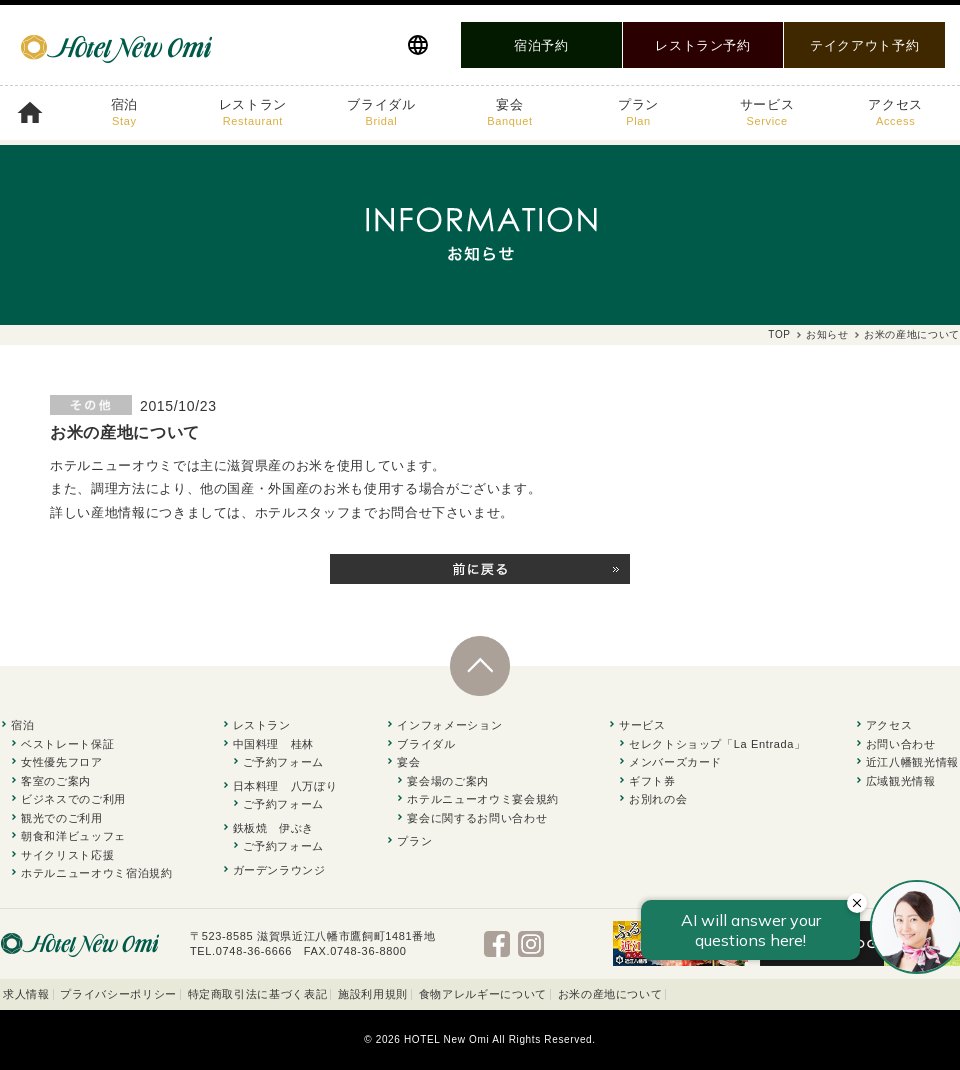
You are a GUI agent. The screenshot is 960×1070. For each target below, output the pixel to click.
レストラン (253, 113)
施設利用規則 (373, 994)
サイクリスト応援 (67, 855)
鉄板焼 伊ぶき (274, 828)
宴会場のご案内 (448, 781)
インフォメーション (449, 725)
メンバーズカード (675, 762)
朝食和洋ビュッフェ (73, 836)
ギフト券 (652, 781)
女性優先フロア (62, 762)
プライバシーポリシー (118, 994)
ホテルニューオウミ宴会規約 (482, 799)
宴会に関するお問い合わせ (477, 818)
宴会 (510, 113)
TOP (779, 334)
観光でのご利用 (62, 818)
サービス (767, 113)
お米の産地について (610, 994)
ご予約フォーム (284, 762)
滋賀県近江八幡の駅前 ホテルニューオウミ (115, 45)
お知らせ (827, 334)
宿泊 (124, 113)
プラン (638, 113)
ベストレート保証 (67, 744)
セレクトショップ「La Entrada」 (717, 744)
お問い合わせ (901, 744)
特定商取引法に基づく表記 (258, 994)
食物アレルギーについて (483, 994)
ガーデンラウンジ (279, 870)
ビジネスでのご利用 (73, 799)
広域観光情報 (901, 781)
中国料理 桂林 (274, 744)
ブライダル (381, 113)
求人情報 (26, 994)
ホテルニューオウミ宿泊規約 (96, 873)
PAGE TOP (480, 695)
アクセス (895, 113)
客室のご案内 (56, 781)
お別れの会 (658, 799)
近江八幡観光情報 (912, 762)
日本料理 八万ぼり (285, 786)
